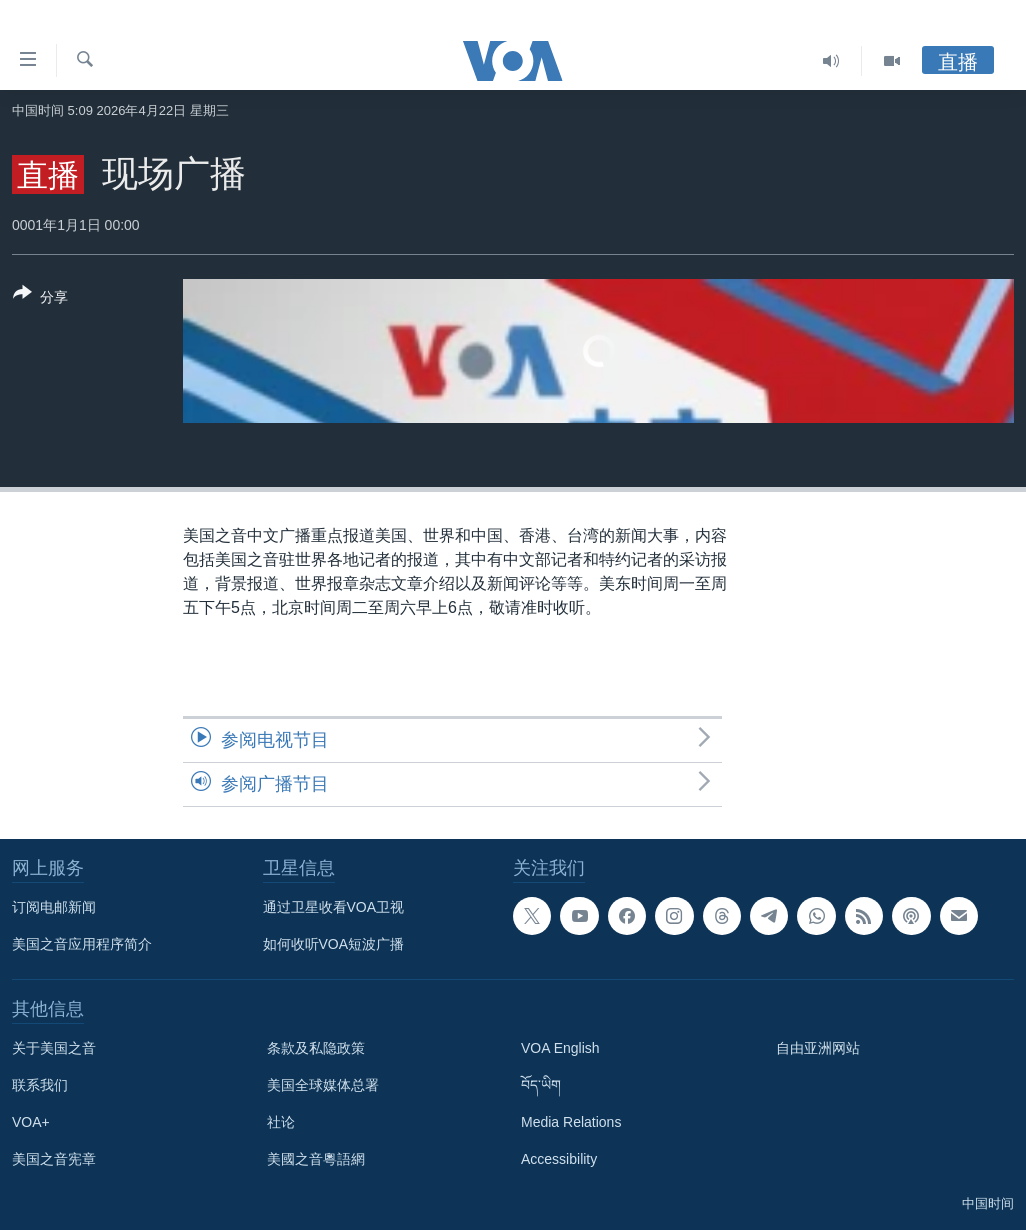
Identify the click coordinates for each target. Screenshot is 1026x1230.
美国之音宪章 (54, 1159)
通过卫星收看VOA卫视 (334, 907)
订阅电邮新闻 (54, 907)
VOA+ (31, 1122)
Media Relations (571, 1122)
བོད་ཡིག (541, 1085)
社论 (281, 1122)
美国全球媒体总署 (323, 1085)
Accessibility (559, 1159)
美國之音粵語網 (316, 1159)
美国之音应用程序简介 (82, 944)
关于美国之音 (54, 1048)
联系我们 (40, 1085)
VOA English (560, 1048)
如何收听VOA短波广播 (334, 944)
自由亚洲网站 (818, 1048)
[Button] (40, 299)
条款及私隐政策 (316, 1048)
